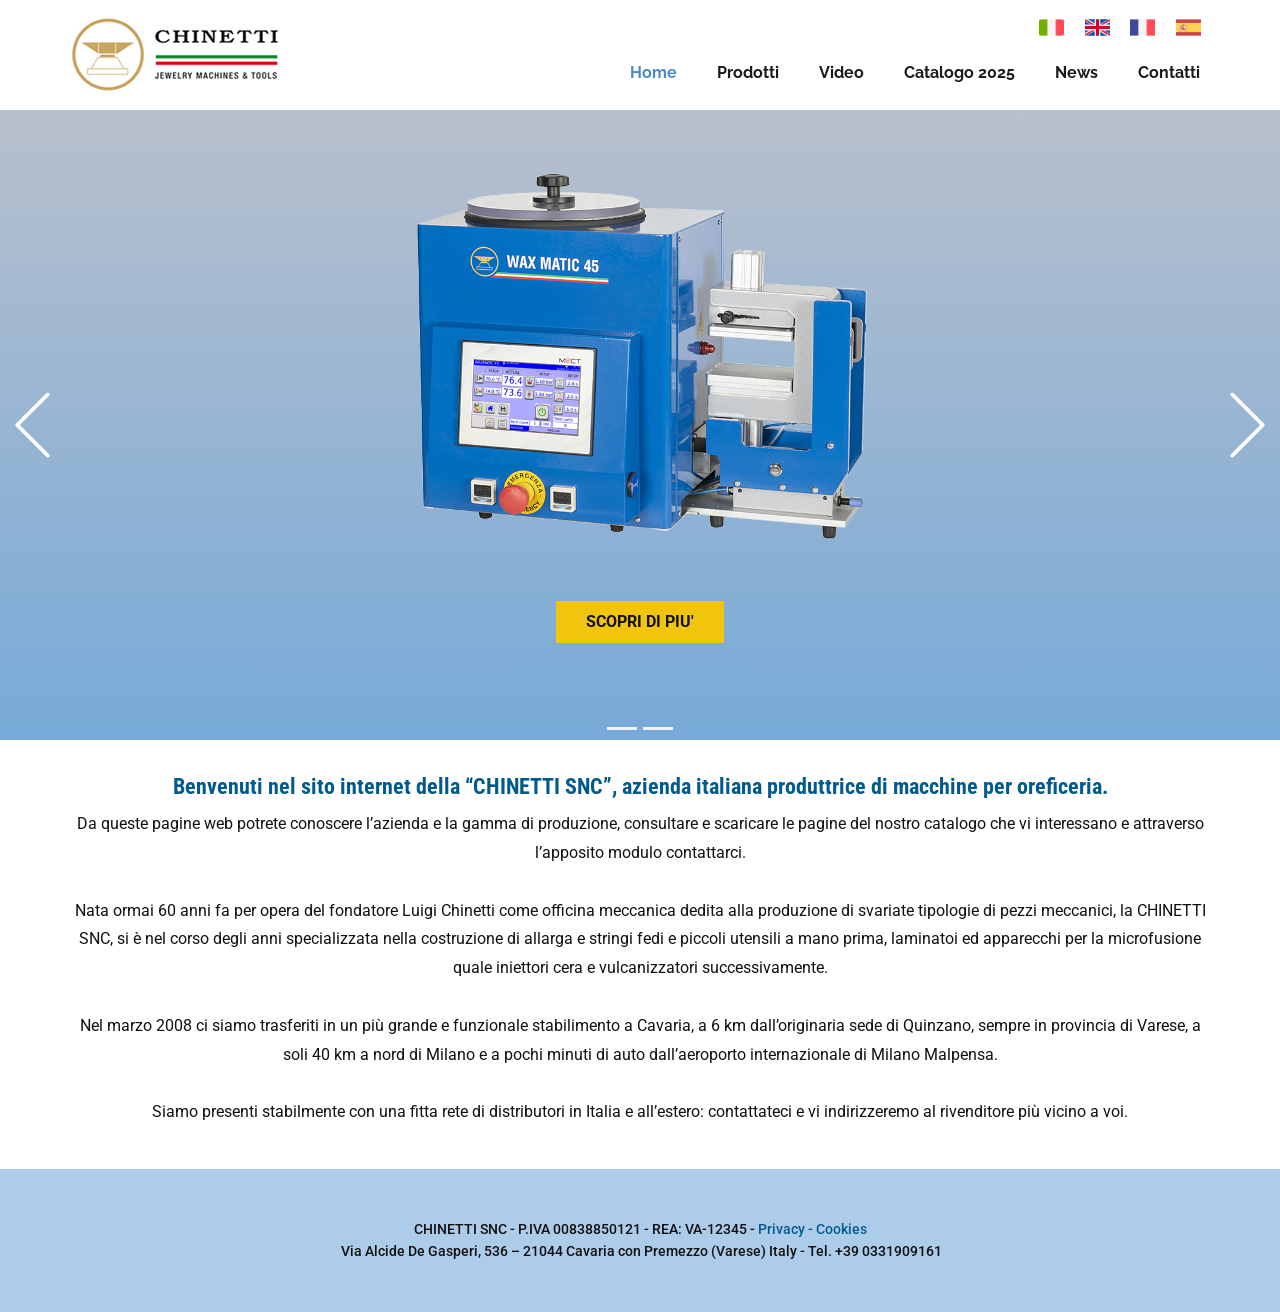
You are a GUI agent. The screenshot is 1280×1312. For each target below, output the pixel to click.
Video (841, 72)
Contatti (1169, 72)
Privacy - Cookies (812, 1229)
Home (653, 72)
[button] (32, 425)
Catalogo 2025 (959, 72)
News (1076, 72)
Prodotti (748, 72)
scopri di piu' (640, 621)
